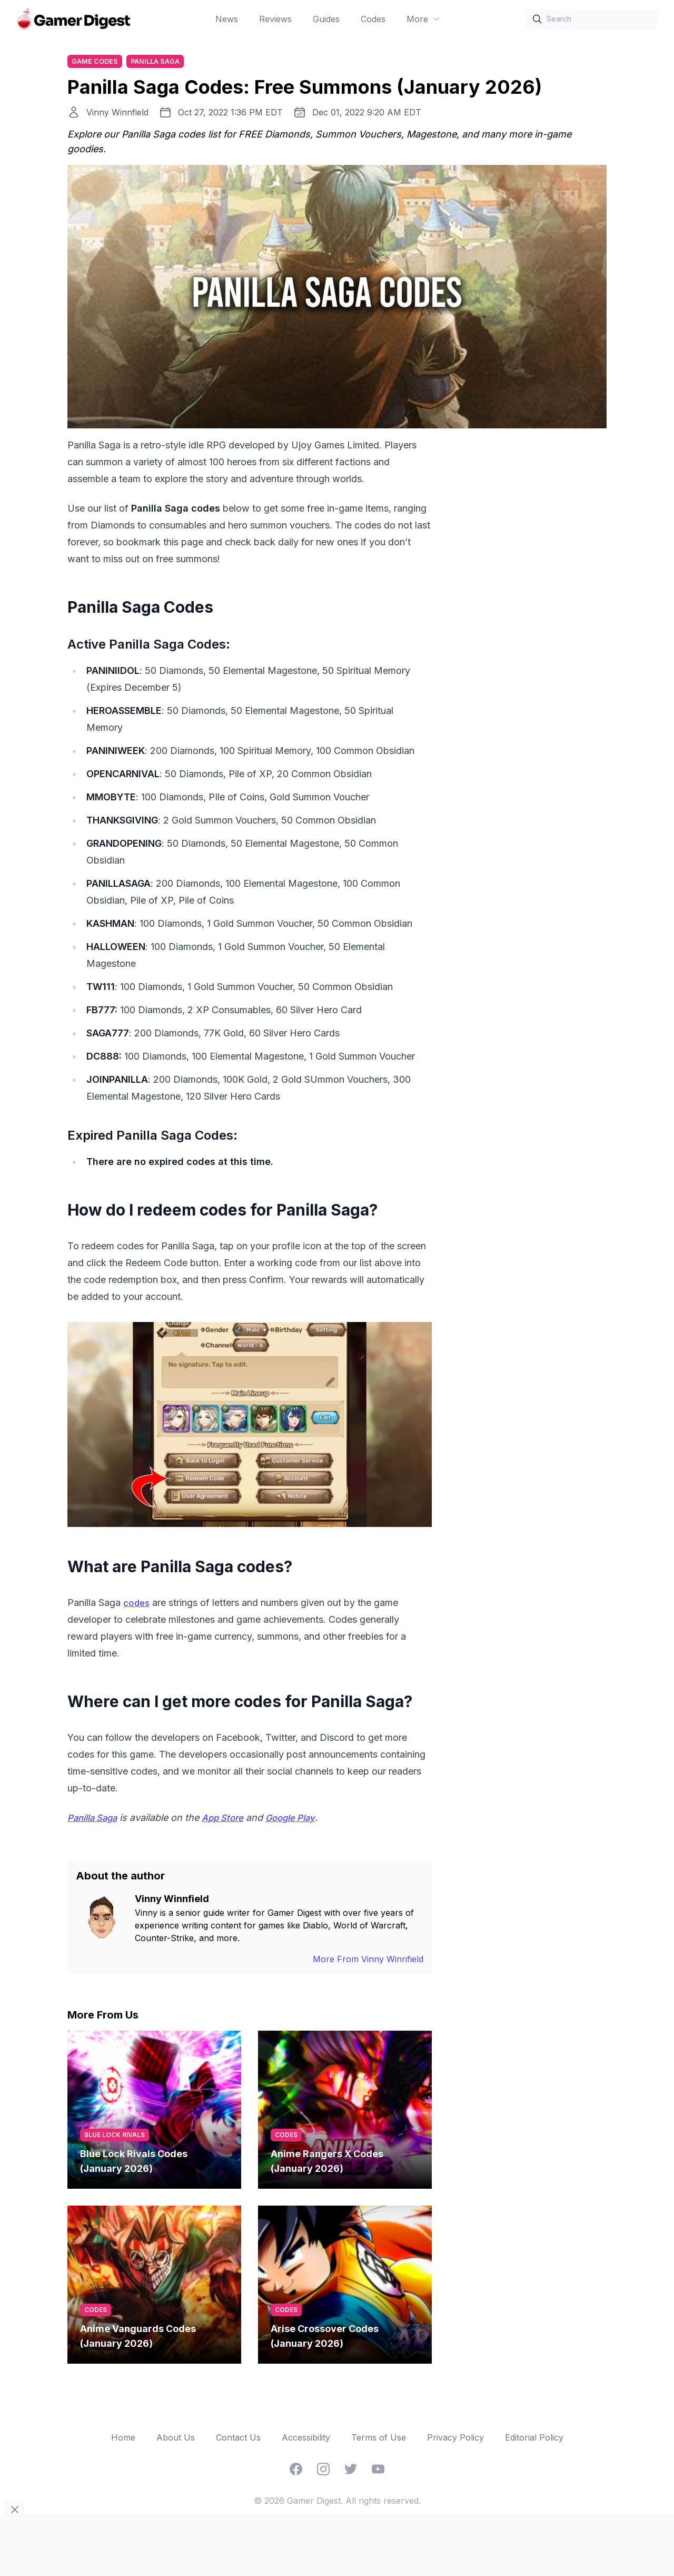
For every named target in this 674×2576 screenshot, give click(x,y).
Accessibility (306, 2439)
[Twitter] (350, 2470)
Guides (326, 19)
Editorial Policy (534, 2439)
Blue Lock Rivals (114, 2136)
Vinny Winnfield (117, 114)
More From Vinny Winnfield (368, 1960)
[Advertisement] (528, 596)
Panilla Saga (160, 61)
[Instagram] (323, 2470)
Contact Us (238, 2439)
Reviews (275, 19)
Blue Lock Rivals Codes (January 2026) (133, 2163)
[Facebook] (296, 2470)
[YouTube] (378, 2470)
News (226, 19)
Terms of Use (378, 2439)
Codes (373, 19)
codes (137, 1604)
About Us (175, 2439)
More (424, 19)
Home (123, 2439)
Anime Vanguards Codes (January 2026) (138, 2337)
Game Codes (97, 61)
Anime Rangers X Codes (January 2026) (327, 2163)
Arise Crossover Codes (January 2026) (325, 2337)
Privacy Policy (455, 2439)
